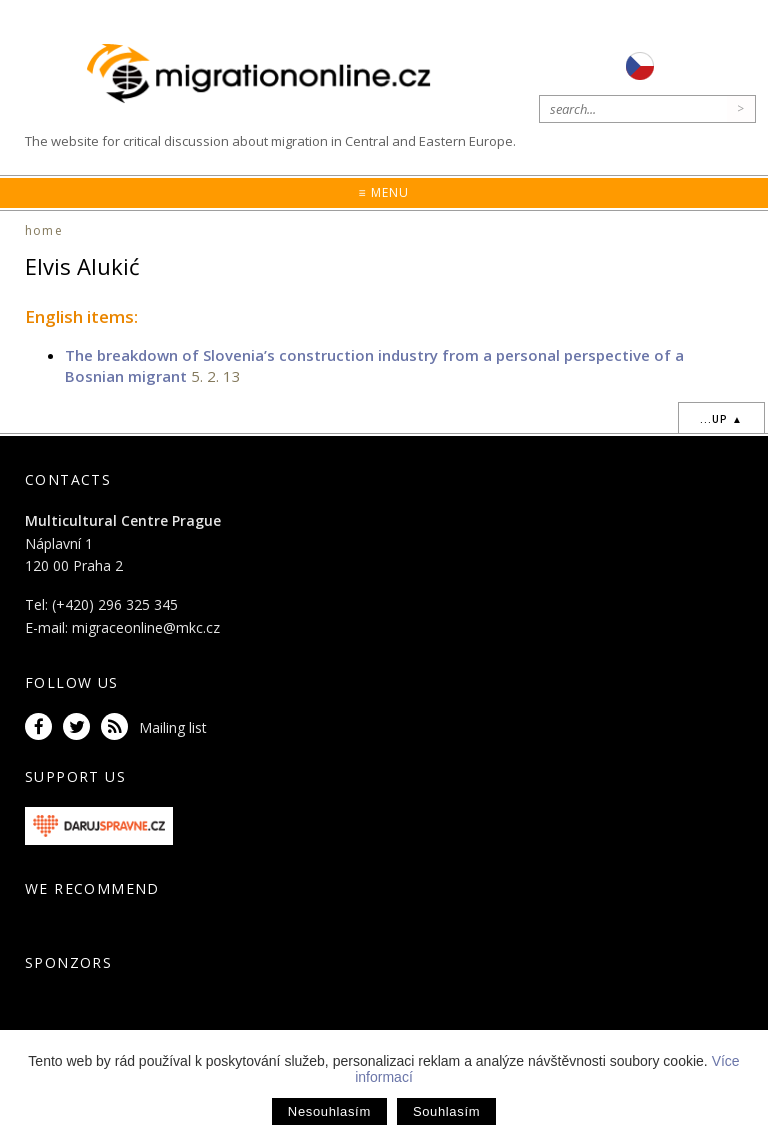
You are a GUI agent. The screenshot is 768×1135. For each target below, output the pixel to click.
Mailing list (173, 727)
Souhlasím (446, 1111)
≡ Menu (383, 192)
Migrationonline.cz (263, 74)
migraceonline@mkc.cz (146, 627)
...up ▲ (721, 419)
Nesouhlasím (329, 1111)
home (44, 230)
